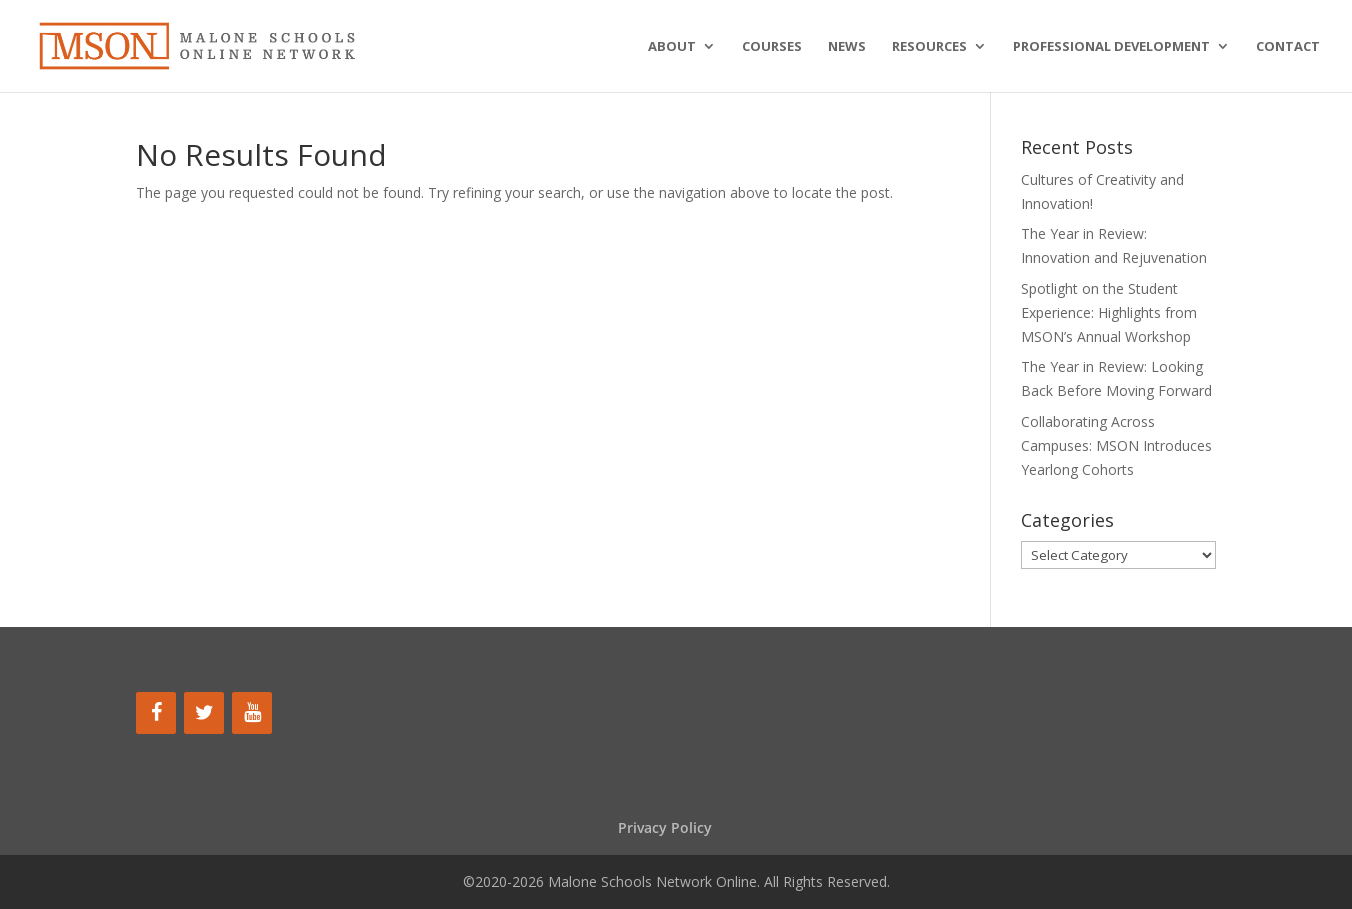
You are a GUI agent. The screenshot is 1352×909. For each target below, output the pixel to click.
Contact (1288, 47)
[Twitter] (204, 713)
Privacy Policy (665, 827)
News (847, 47)
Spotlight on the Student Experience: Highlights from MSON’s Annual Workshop (1109, 312)
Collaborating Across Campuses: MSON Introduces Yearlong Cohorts (1116, 445)
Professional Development (1111, 47)
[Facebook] (156, 713)
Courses (772, 47)
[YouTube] (252, 713)
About (672, 47)
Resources (929, 47)
